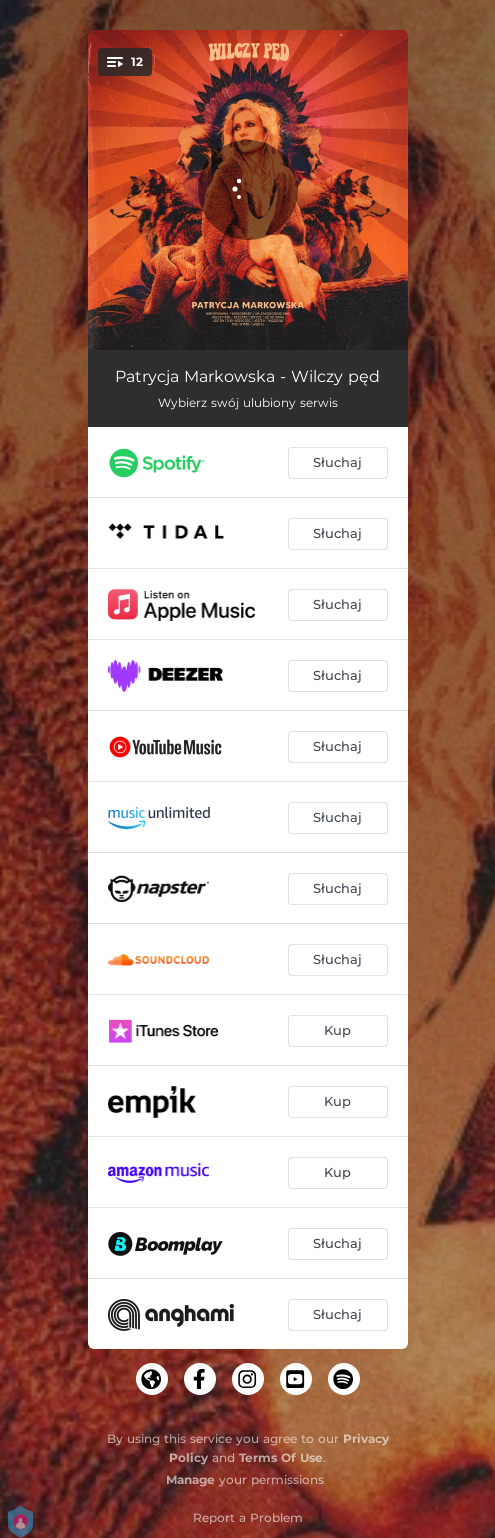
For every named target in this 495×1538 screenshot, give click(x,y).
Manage (190, 1479)
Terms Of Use (281, 1457)
